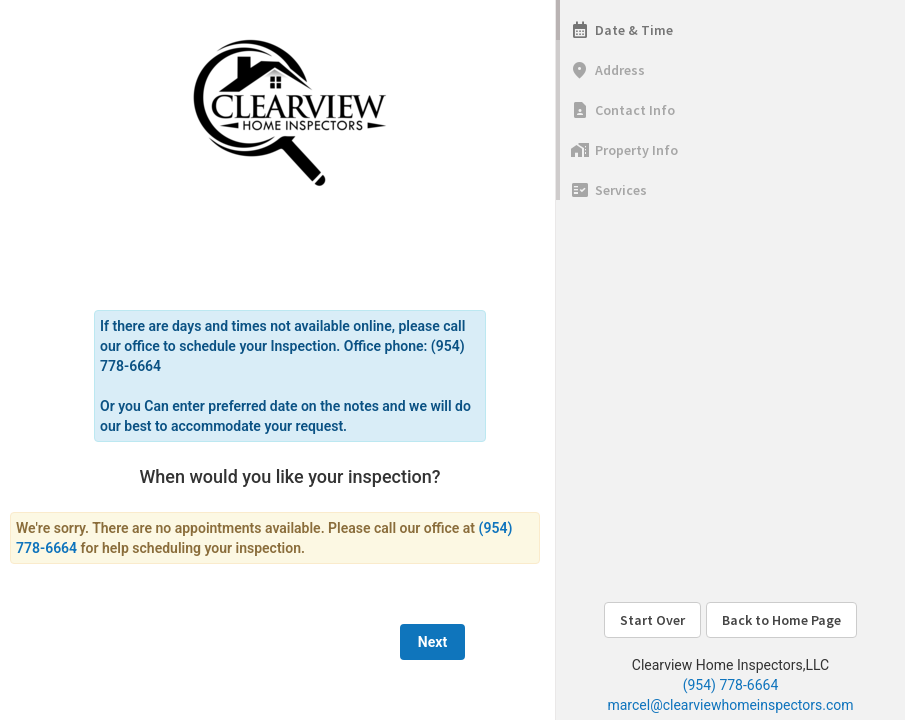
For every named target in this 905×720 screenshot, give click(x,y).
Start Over (652, 620)
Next (432, 642)
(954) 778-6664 (731, 685)
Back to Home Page (781, 620)
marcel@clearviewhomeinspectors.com (730, 705)
